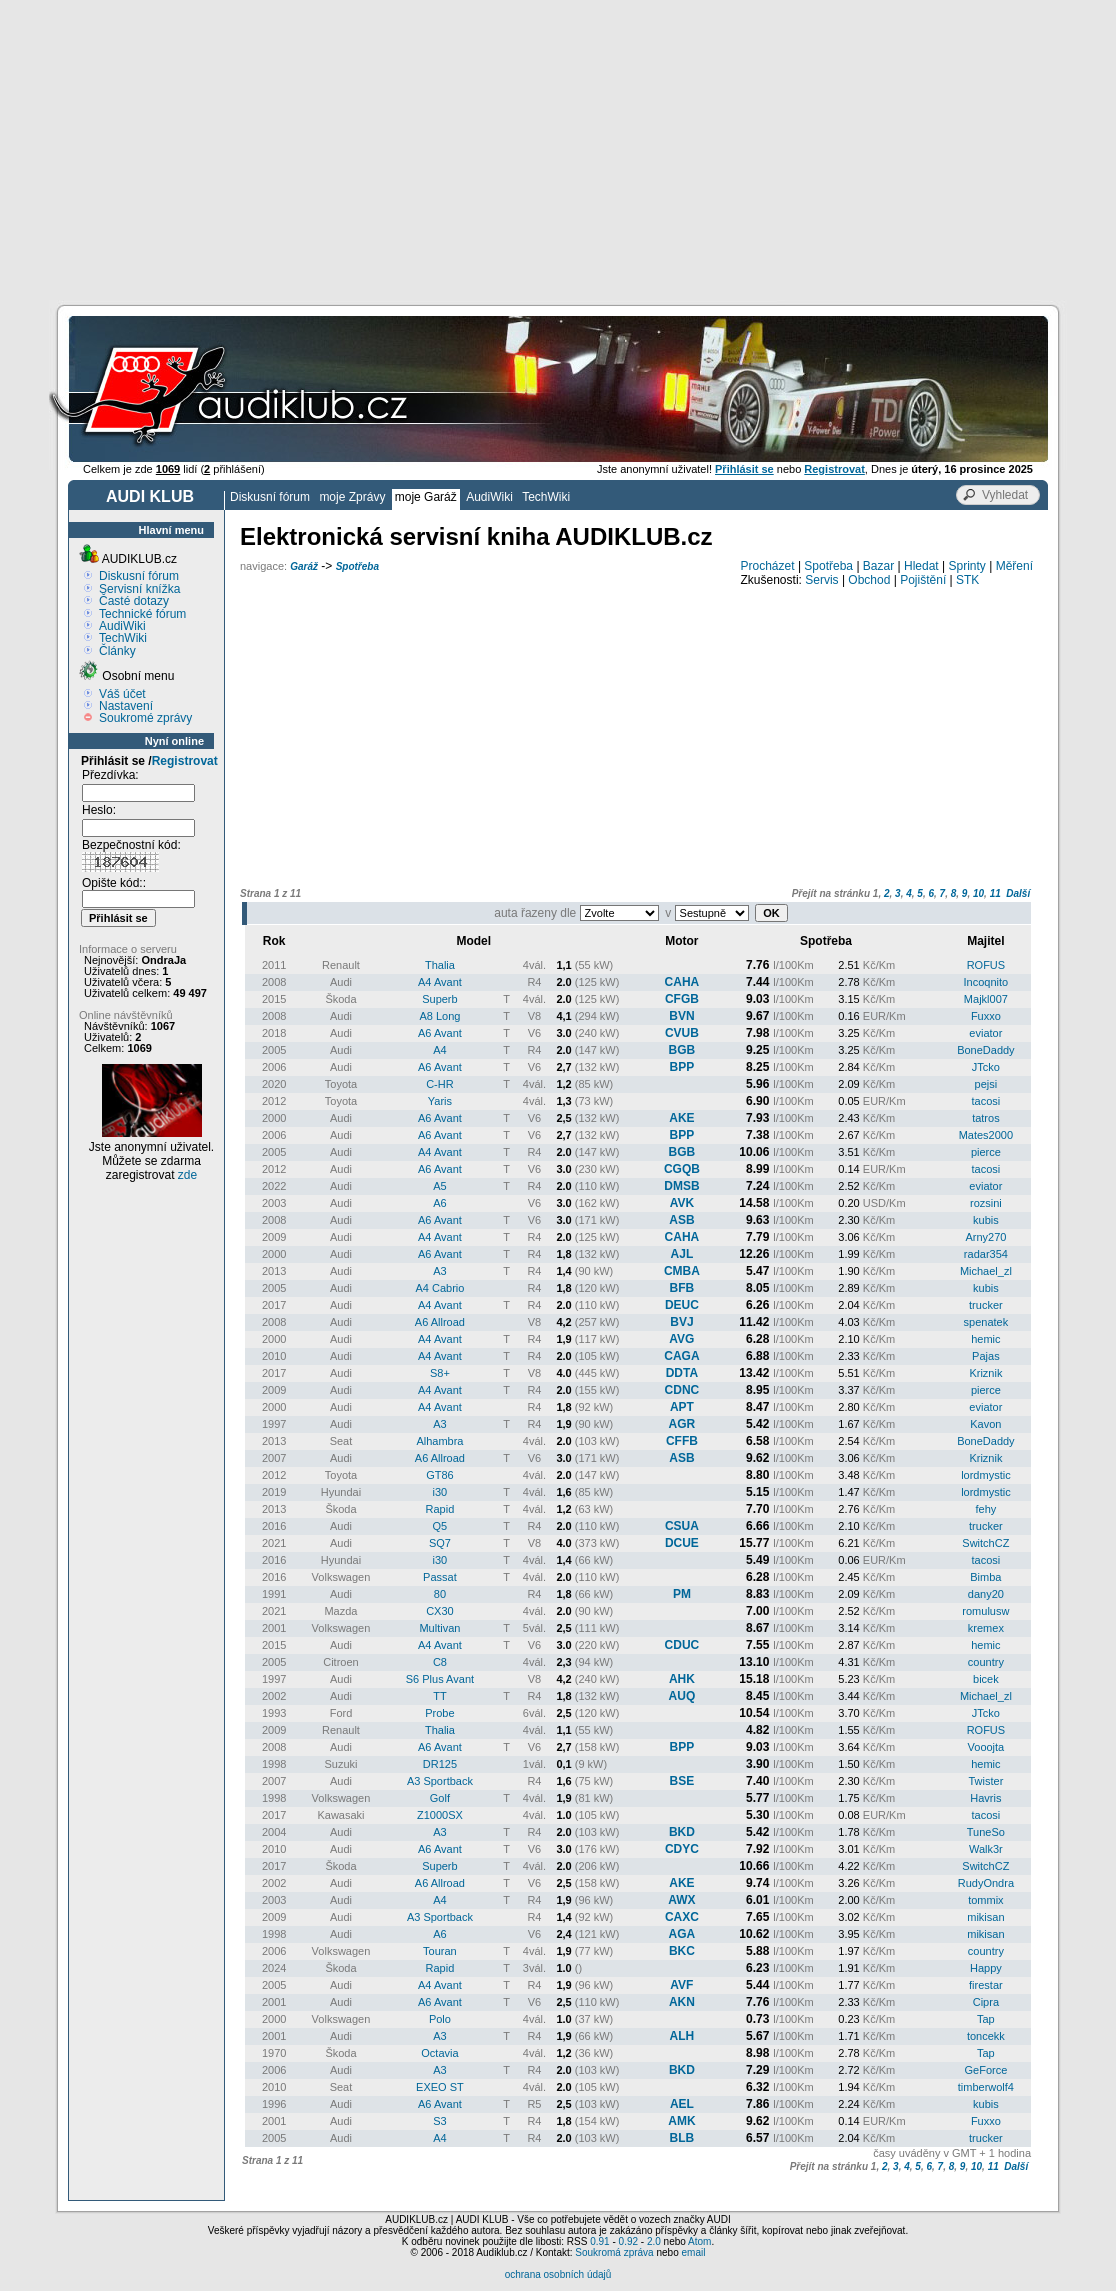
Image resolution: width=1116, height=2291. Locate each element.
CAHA (682, 982)
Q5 (440, 1526)
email (693, 2252)
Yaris (440, 1101)
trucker (986, 1305)
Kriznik (985, 1373)
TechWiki (546, 497)
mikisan (985, 1917)
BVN (681, 1016)
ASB (681, 1220)
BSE (682, 1781)
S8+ (440, 1373)
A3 (439, 1271)
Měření (1014, 566)
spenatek (986, 1322)
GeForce (985, 2070)
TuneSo (986, 1832)
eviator (985, 1033)
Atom (699, 2241)
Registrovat (185, 761)
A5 (439, 1186)
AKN (682, 2002)
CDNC (682, 1390)
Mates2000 (986, 1135)
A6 (439, 1203)
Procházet (768, 566)
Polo (440, 2019)
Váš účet (122, 694)
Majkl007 (986, 999)
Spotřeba (357, 566)
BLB (682, 2138)
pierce (986, 1152)
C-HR (440, 1084)
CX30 (440, 1611)
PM (682, 1594)
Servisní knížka (139, 589)
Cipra (986, 2002)
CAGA (681, 1356)
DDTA (682, 1373)
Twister (985, 1781)
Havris (985, 1798)
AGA (682, 1934)
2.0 (654, 2241)
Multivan (439, 1628)
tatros (986, 1118)
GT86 (440, 1475)
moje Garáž (426, 497)
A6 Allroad (440, 1322)
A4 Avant (440, 982)
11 (995, 893)
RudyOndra (986, 1883)
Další (1018, 893)
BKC (682, 1951)
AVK (682, 1203)
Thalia (440, 965)
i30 (440, 1492)
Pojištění (923, 580)
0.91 (599, 2241)
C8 (440, 1662)
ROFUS (986, 965)
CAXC (682, 1917)
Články (117, 651)
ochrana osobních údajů (558, 2274)
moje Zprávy (352, 497)
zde (187, 1175)
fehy (985, 1509)
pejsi (986, 1084)
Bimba (985, 1577)
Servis (821, 580)
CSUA (682, 1526)
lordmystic (986, 1475)
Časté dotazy (134, 601)
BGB (682, 1050)
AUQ (682, 1696)
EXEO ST (440, 2087)
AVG (681, 1339)
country (986, 1662)
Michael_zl (986, 1271)
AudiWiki (489, 497)
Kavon (985, 1424)
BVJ (681, 1322)
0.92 (628, 2241)
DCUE (682, 1543)
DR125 (440, 1764)
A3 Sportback (440, 1781)
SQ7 (440, 1543)
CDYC (682, 1849)
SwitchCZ (985, 1543)
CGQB (682, 1169)
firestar (986, 1985)
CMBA (682, 1271)
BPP (682, 1067)
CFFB (682, 1441)
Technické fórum (142, 614)
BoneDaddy (986, 1050)
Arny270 (985, 1237)
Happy (986, 1968)
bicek (986, 1679)
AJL (682, 1254)
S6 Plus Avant (440, 1679)
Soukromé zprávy (145, 718)
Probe (439, 1713)
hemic (985, 1339)
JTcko (986, 1067)
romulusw (985, 1611)
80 (440, 1594)
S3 (439, 2121)
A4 (439, 1050)
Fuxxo (986, 1016)
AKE (681, 1118)
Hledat (921, 566)
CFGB (682, 999)
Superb (439, 999)
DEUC (682, 1305)
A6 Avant (440, 1033)
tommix (985, 1900)
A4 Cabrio (439, 1288)
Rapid (440, 1509)
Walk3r (986, 1849)
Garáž (304, 566)
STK (967, 580)
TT (439, 1696)
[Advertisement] (558, 150)
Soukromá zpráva (614, 2252)
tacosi (986, 1101)
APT (682, 1407)
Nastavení (126, 706)
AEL (682, 2104)
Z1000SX (440, 1815)
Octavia (439, 2053)
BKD (682, 1832)
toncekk (986, 2036)
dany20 (986, 1594)
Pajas (986, 1356)
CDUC (682, 1645)
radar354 (986, 1254)
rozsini (986, 1203)
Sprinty (966, 566)
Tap (986, 2019)
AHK (682, 1679)
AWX (681, 1900)
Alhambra (439, 1441)
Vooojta (986, 1747)
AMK (681, 2121)
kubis (986, 1220)
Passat (440, 1577)
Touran (440, 1951)
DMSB (681, 1186)
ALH (682, 2036)
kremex (986, 1628)
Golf (440, 1798)
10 (978, 893)
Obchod (869, 580)
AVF (681, 1985)
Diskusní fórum (270, 497)
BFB (682, 1288)
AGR (682, 1424)
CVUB (682, 1033)
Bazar (878, 566)
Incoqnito (986, 982)
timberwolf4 (986, 2087)
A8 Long (439, 1016)
